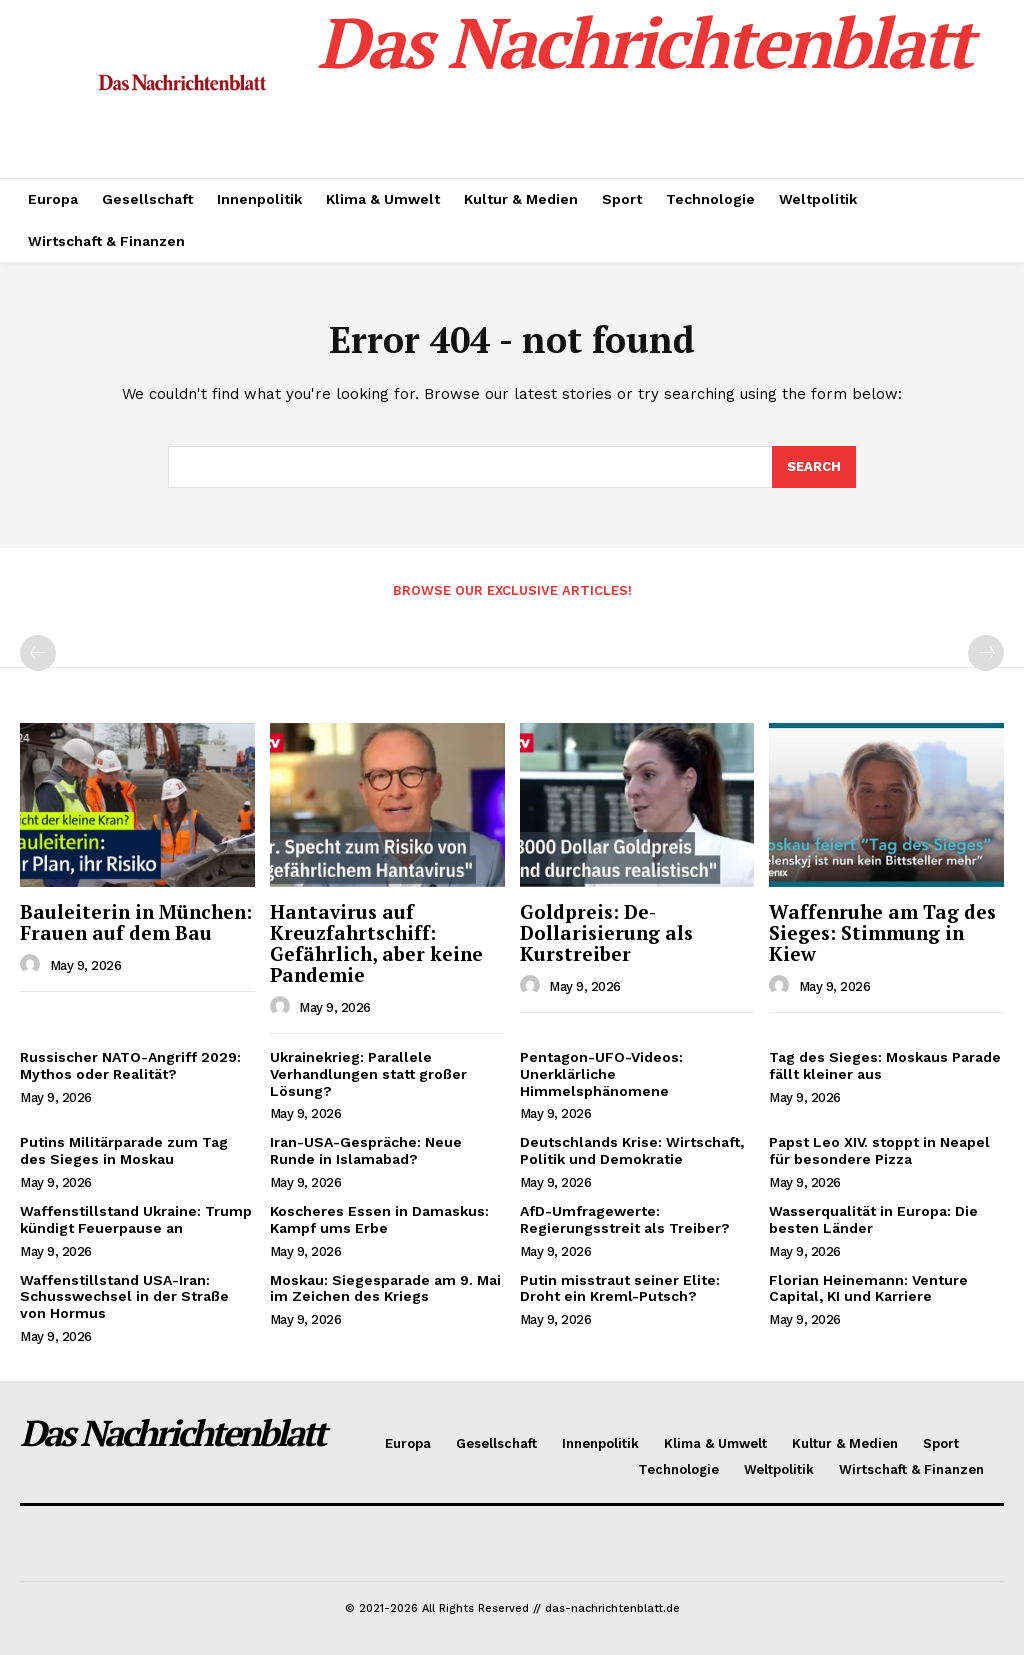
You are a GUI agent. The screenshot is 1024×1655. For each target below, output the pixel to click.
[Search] (814, 467)
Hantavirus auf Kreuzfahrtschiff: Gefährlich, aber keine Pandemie (376, 943)
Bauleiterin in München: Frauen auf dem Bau (136, 922)
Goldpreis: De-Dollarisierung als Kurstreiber (606, 932)
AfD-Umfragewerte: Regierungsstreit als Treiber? (625, 1219)
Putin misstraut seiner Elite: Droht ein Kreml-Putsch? (620, 1288)
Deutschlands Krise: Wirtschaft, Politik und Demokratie (632, 1150)
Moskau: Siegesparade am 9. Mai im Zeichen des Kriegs (385, 1288)
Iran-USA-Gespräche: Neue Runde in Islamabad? (366, 1150)
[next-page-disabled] (986, 653)
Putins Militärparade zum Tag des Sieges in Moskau (124, 1150)
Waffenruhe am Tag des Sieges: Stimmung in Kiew (882, 932)
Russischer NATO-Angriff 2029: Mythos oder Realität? (130, 1065)
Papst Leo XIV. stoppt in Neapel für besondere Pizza (879, 1150)
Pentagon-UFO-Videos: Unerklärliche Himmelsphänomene (601, 1074)
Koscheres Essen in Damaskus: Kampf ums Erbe (379, 1219)
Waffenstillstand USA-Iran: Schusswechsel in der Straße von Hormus (124, 1297)
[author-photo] (33, 965)
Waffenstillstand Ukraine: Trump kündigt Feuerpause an (136, 1219)
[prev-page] (38, 653)
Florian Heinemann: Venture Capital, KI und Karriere (868, 1288)
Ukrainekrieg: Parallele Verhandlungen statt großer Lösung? (368, 1074)
